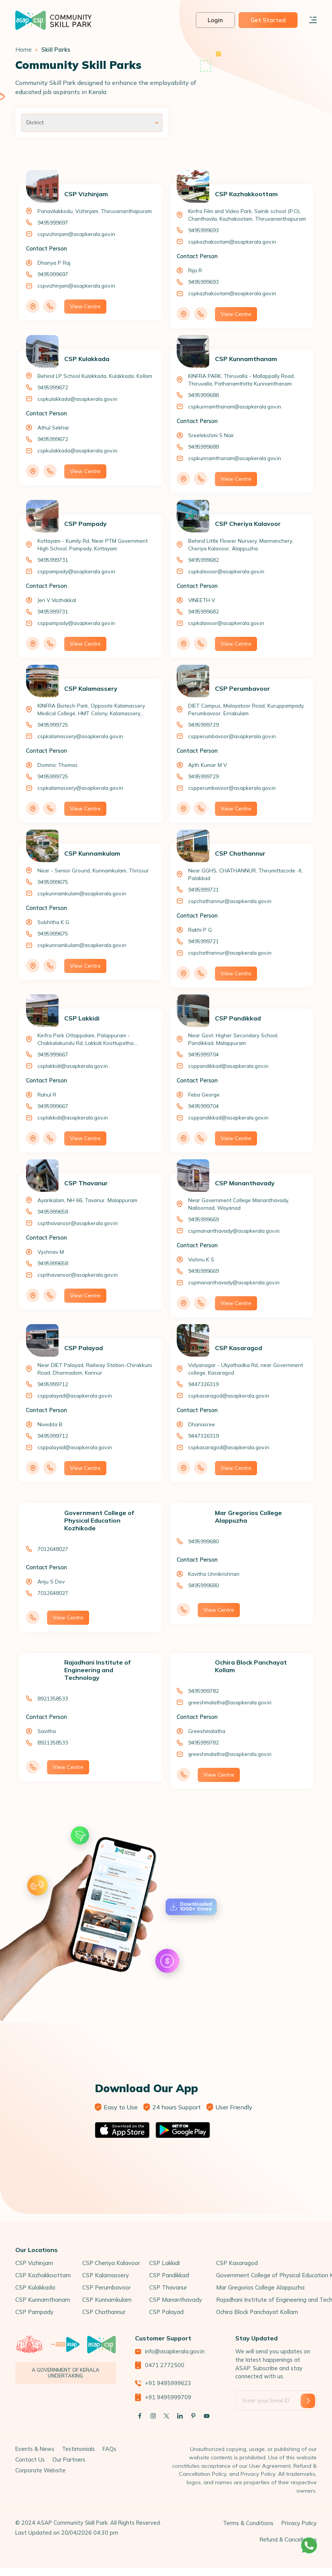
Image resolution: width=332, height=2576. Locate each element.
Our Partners (68, 2459)
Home (23, 49)
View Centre (85, 306)
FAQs (109, 2449)
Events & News (34, 2449)
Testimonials (78, 2449)
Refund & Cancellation (288, 2539)
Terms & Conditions (248, 2523)
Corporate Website (40, 2470)
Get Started (268, 20)
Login (215, 20)
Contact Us (30, 2459)
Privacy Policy (299, 2523)
